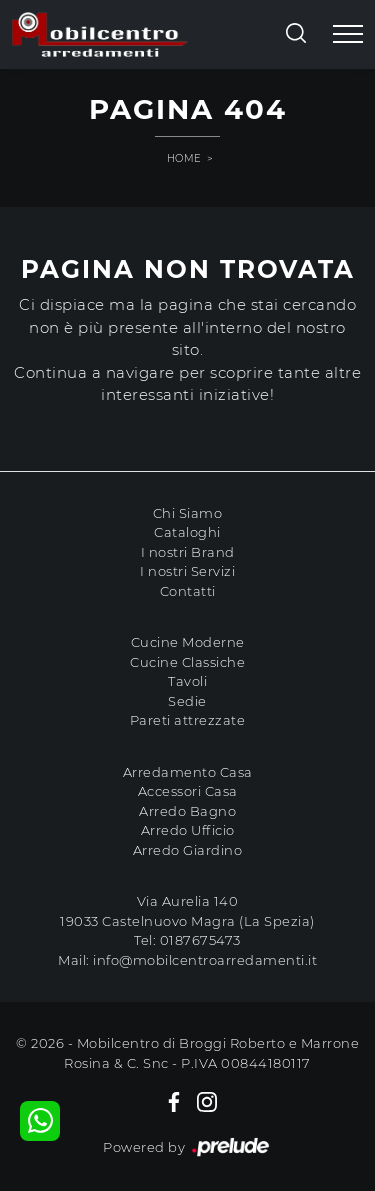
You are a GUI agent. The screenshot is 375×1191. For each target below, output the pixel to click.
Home (184, 158)
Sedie (187, 701)
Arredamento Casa (188, 772)
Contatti (188, 591)
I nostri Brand (188, 552)
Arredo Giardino (188, 850)
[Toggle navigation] (348, 35)
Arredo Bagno (187, 811)
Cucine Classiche (187, 662)
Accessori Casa (188, 791)
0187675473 (200, 940)
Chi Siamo (188, 513)
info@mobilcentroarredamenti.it (205, 960)
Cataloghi (187, 532)
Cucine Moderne (188, 642)
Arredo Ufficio (188, 830)
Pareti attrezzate (188, 720)
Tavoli (187, 681)
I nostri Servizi (187, 571)
